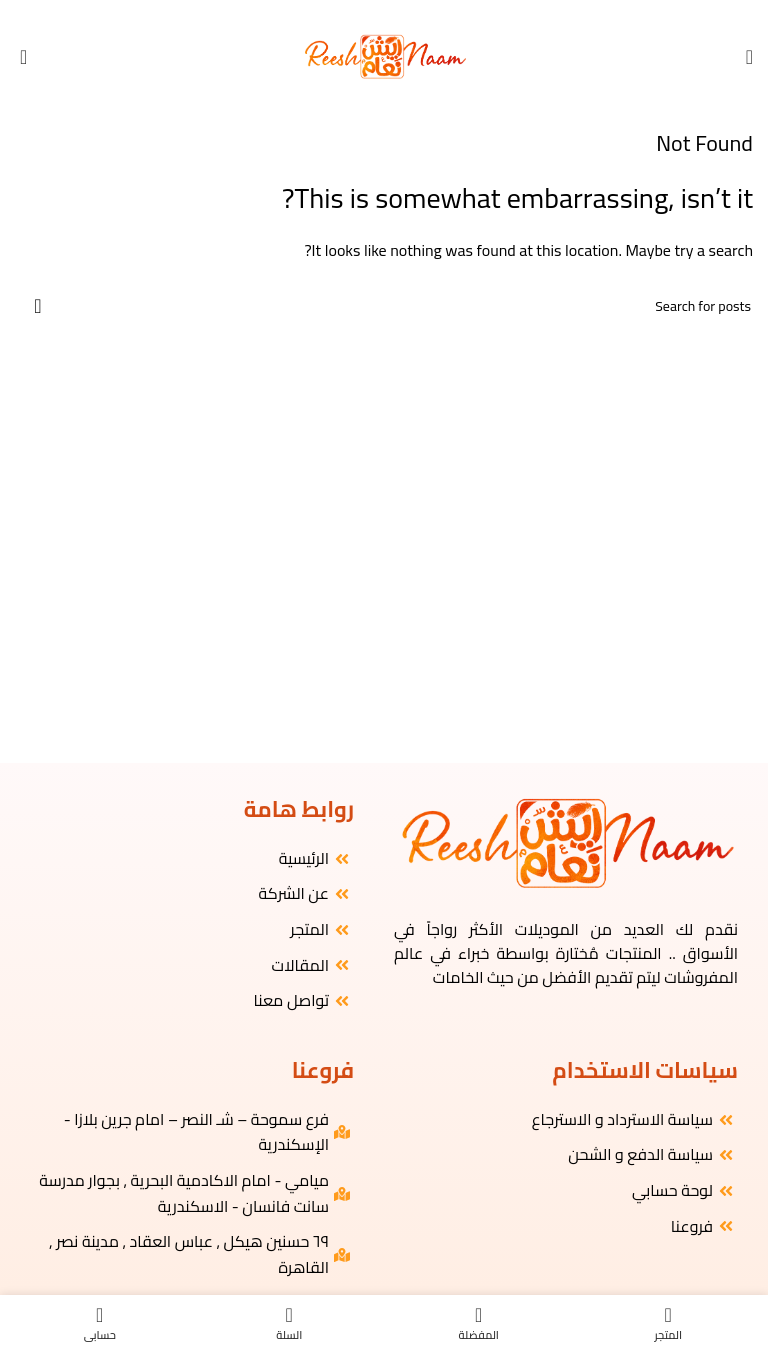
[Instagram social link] (392, 13)
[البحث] (384, 306)
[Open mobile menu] (749, 57)
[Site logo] (384, 55)
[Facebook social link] (409, 13)
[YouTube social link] (375, 13)
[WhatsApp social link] (358, 13)
